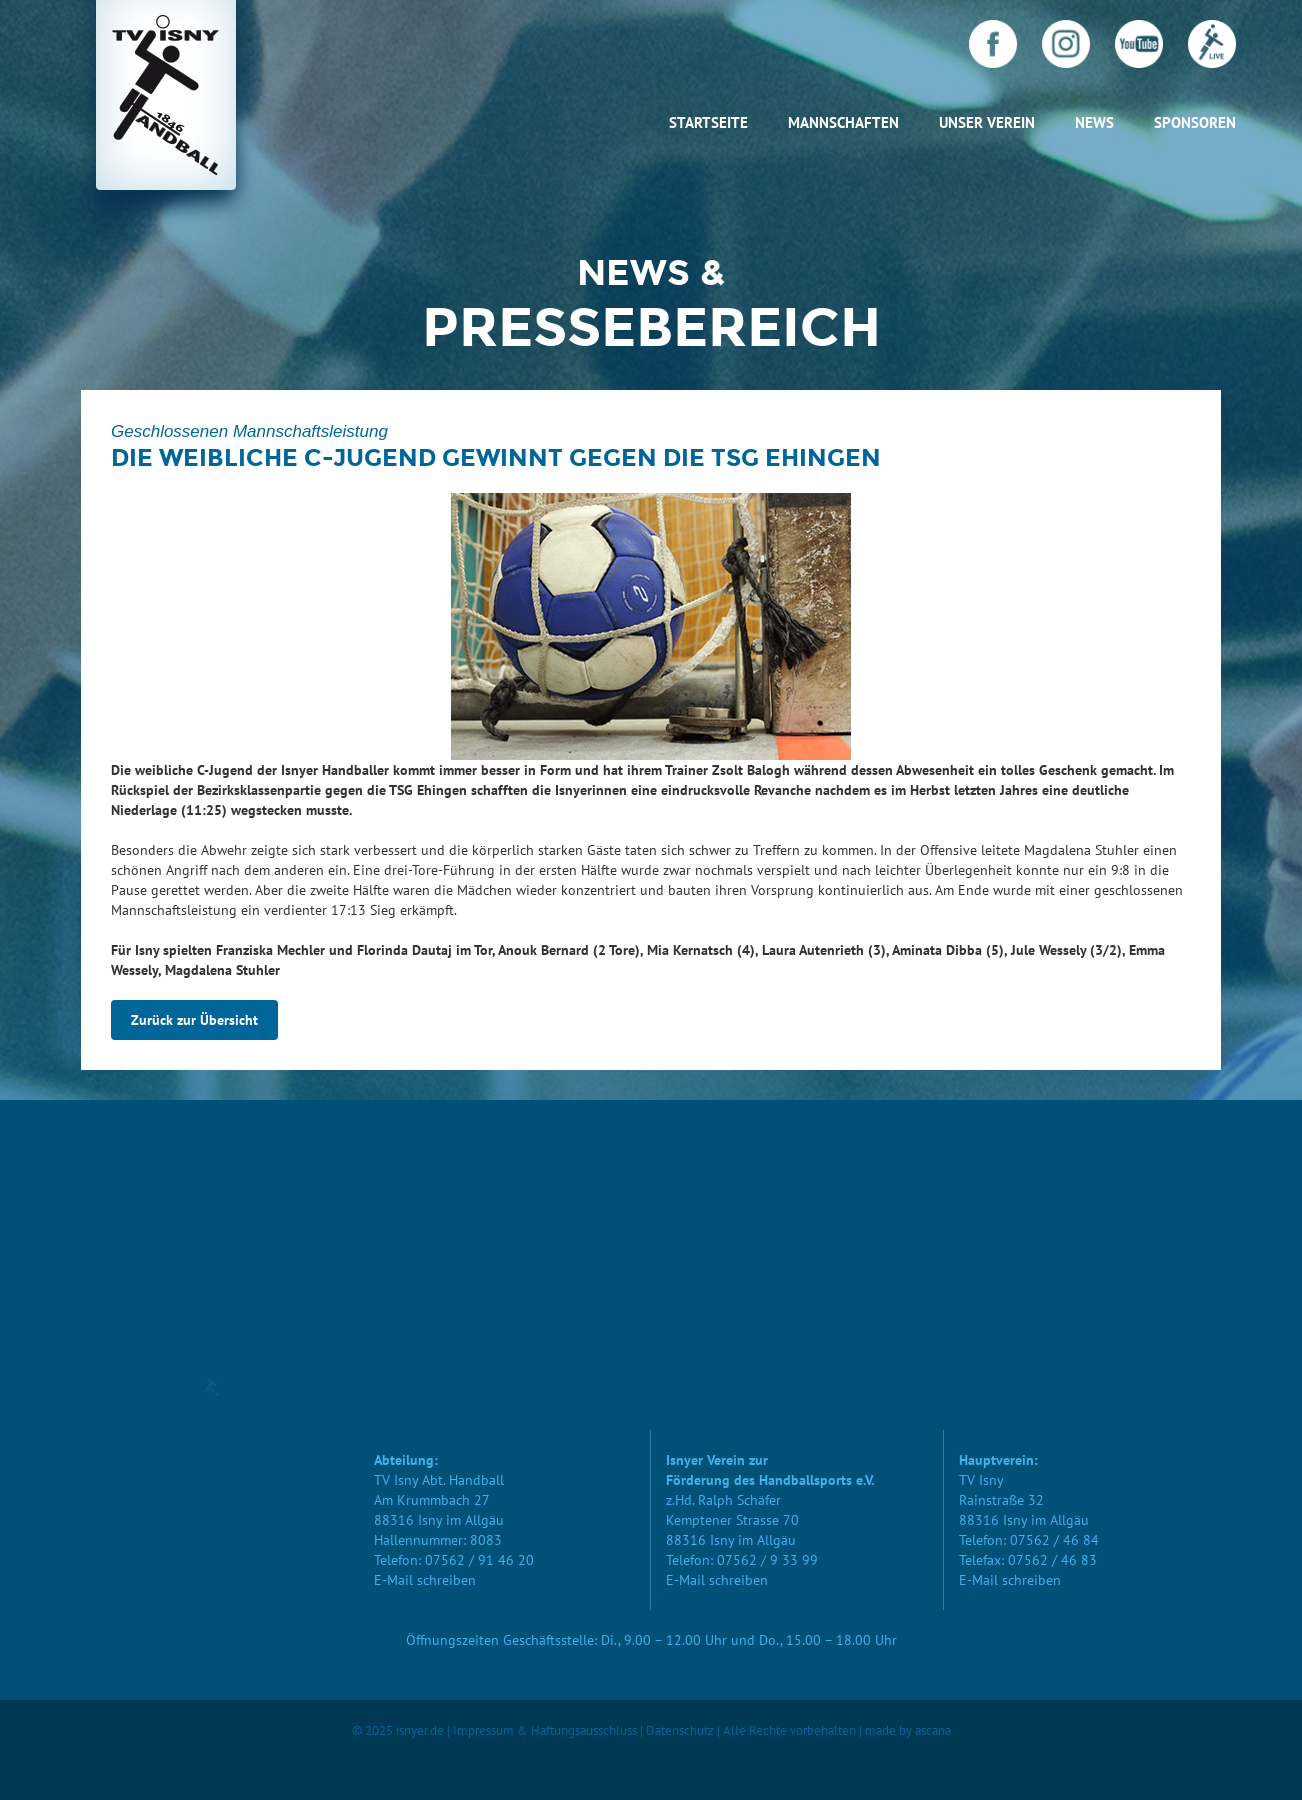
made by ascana (908, 1730)
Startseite (708, 122)
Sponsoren (1195, 122)
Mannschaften (843, 122)
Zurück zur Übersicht (194, 1020)
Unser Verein (987, 122)
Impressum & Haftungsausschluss (545, 1730)
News (1094, 122)
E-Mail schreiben (425, 1580)
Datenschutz (680, 1730)
